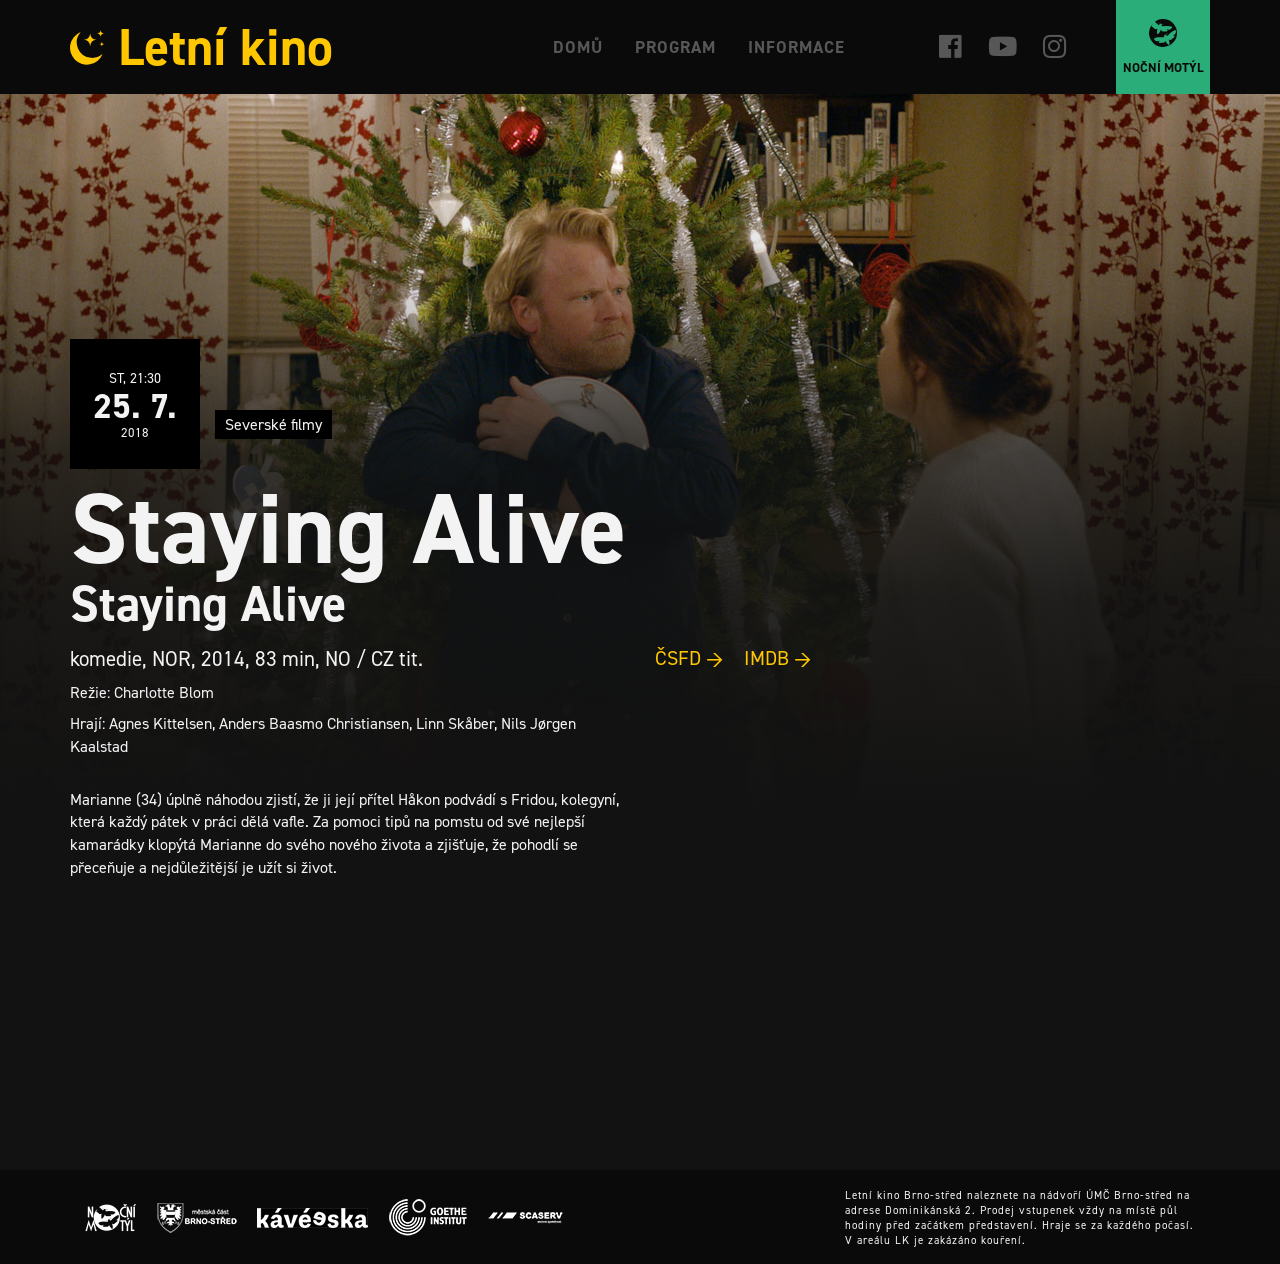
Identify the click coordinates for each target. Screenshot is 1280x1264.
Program (675, 47)
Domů (578, 47)
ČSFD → (689, 658)
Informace (796, 47)
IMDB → (778, 658)
